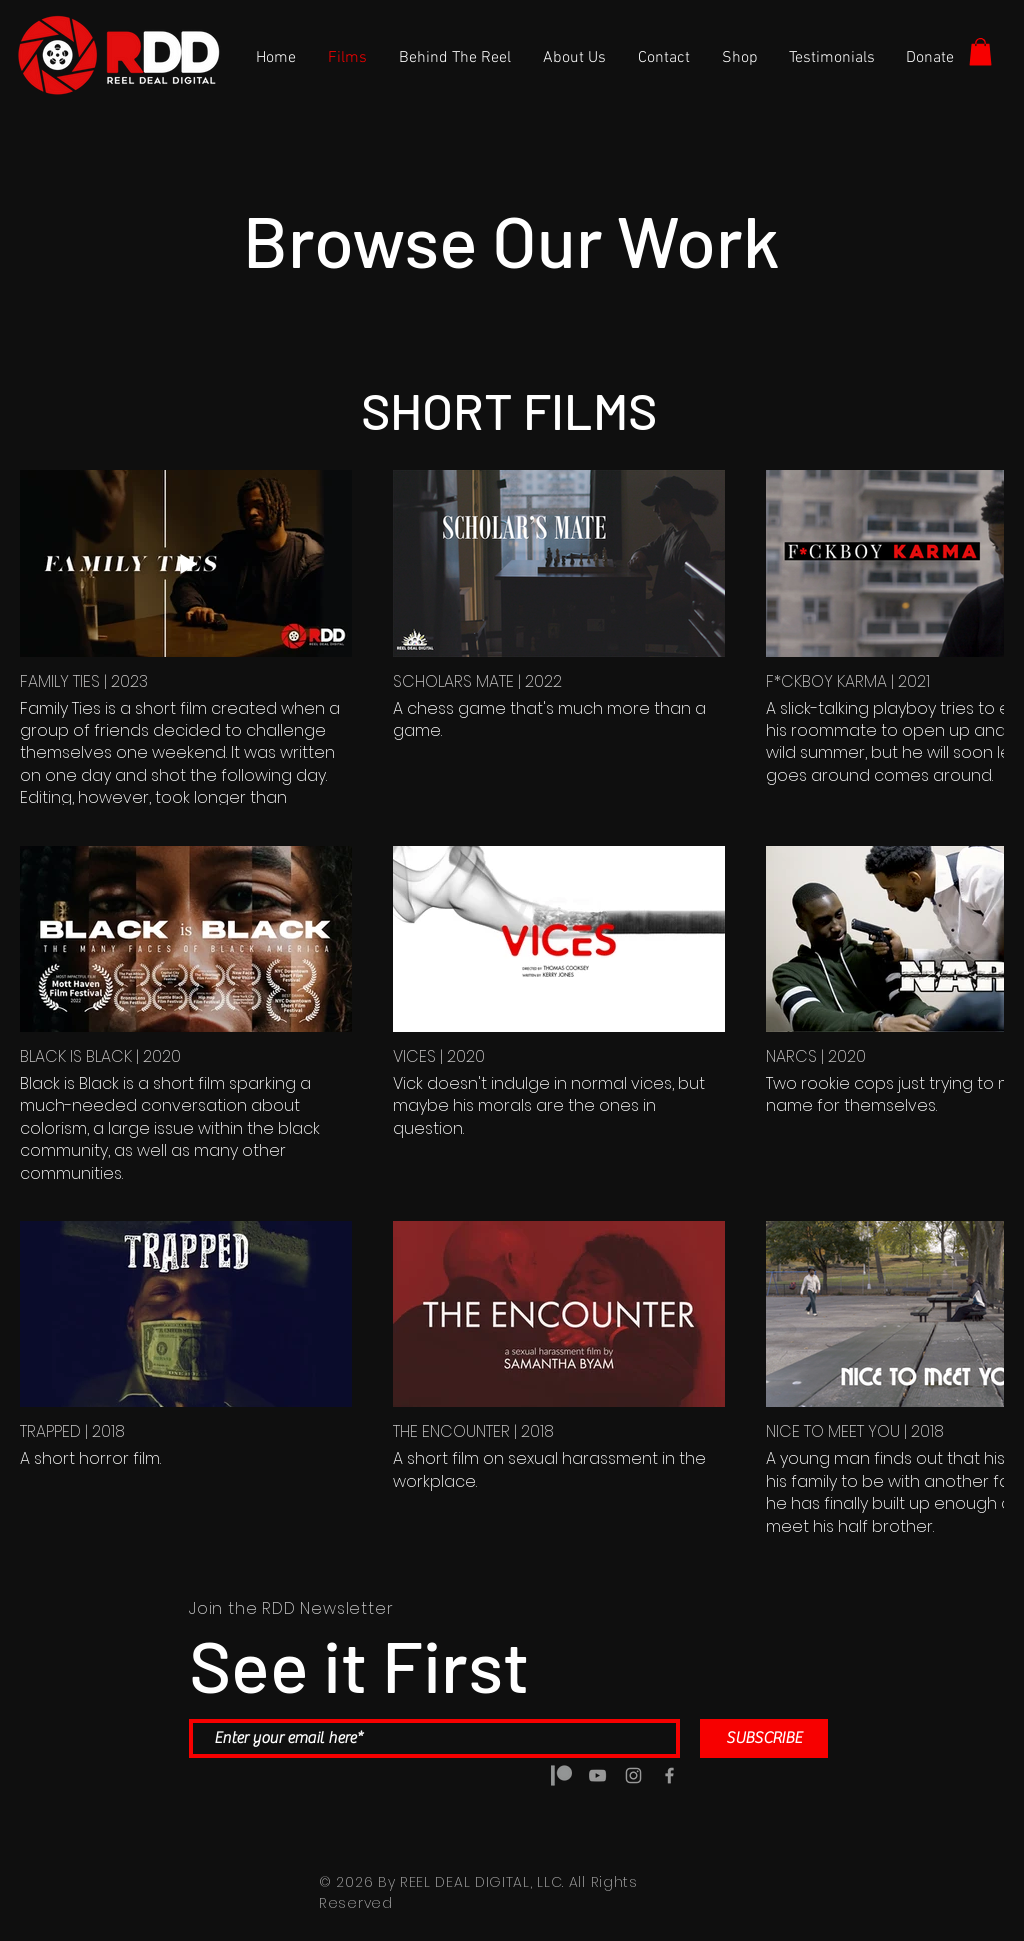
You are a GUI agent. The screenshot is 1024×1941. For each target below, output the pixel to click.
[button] (980, 51)
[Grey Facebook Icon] (669, 1775)
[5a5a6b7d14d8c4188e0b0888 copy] (561, 1775)
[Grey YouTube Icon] (597, 1775)
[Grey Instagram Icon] (633, 1775)
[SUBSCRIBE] (764, 1738)
